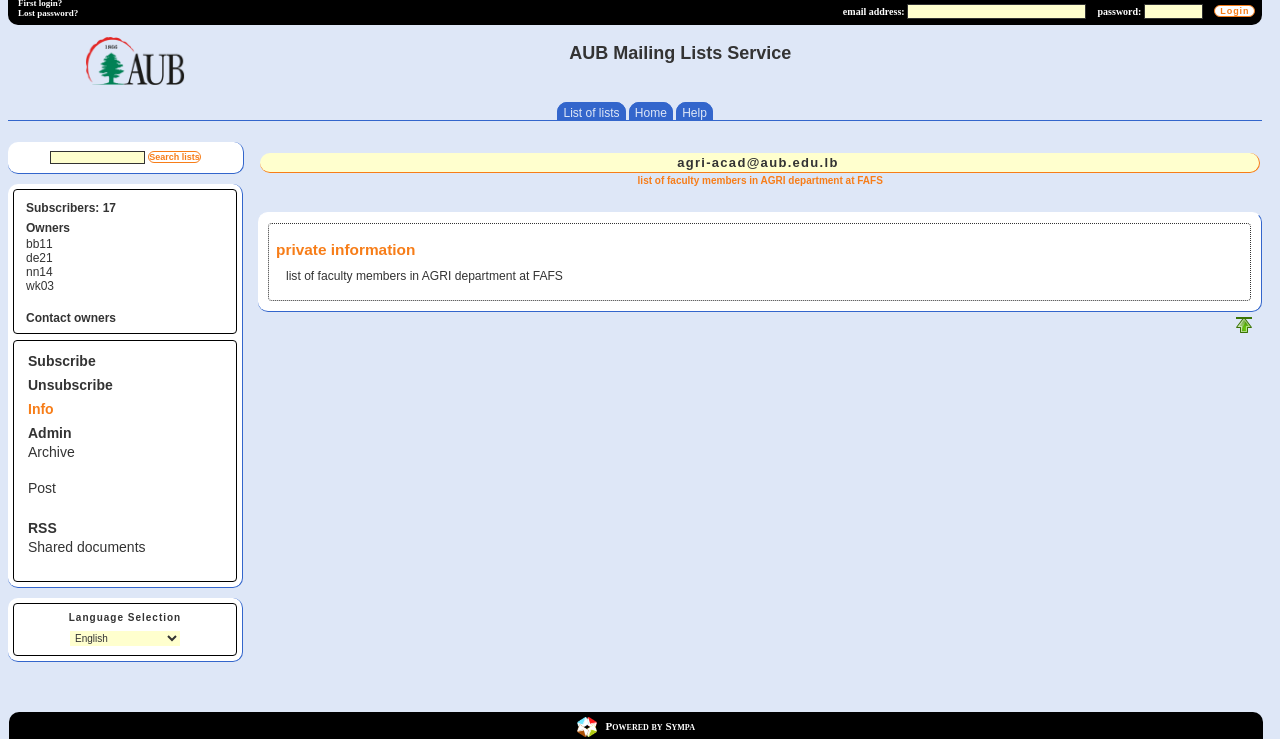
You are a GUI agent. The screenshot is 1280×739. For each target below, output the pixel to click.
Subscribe (62, 361)
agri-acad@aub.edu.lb (757, 162)
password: (1120, 11)
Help (694, 113)
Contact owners (71, 318)
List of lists (591, 113)
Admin (50, 433)
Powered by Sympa (650, 726)
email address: (874, 11)
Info (41, 409)
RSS (42, 528)
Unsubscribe (70, 385)
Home (651, 113)
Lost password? (48, 13)
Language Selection (125, 617)
